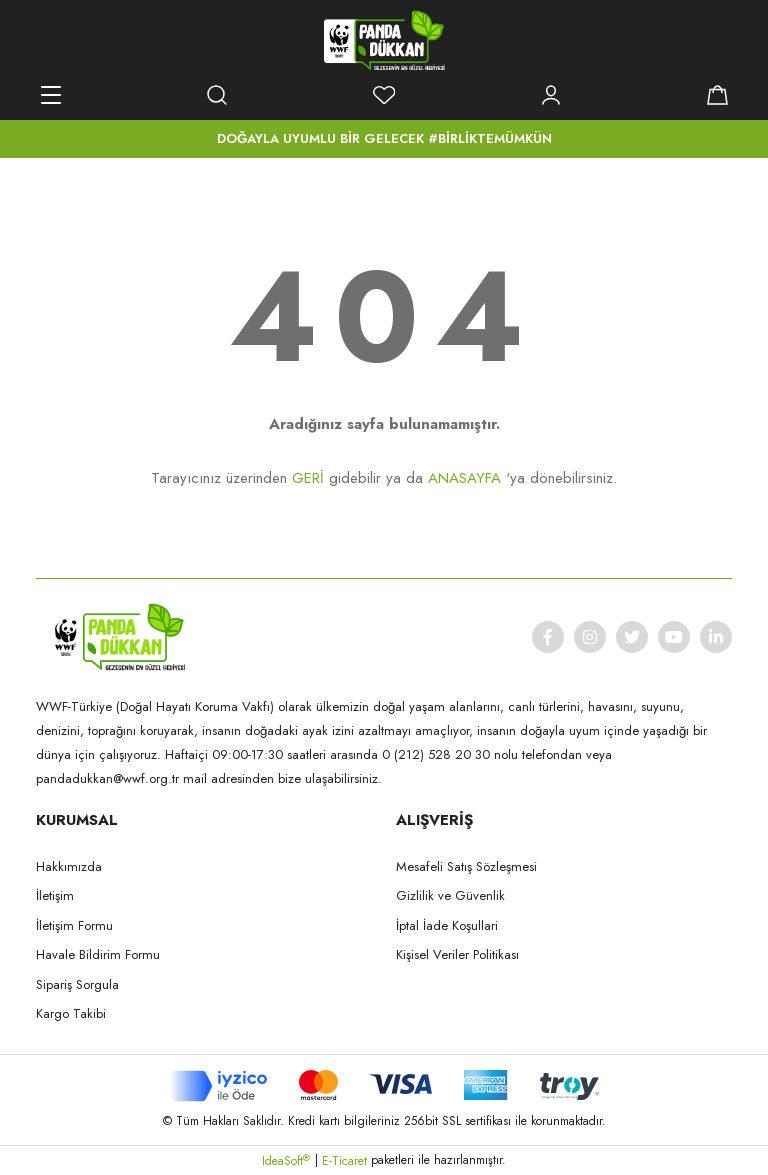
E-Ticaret (344, 1161)
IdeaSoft (286, 1161)
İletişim (55, 895)
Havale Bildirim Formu (98, 954)
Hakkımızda (69, 866)
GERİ (308, 478)
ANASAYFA (464, 478)
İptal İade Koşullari (447, 925)
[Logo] (384, 40)
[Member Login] (551, 95)
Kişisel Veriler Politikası (457, 954)
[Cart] (717, 95)
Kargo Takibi (71, 1013)
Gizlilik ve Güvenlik (450, 895)
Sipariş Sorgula (77, 984)
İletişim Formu (74, 925)
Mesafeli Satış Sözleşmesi (466, 866)
